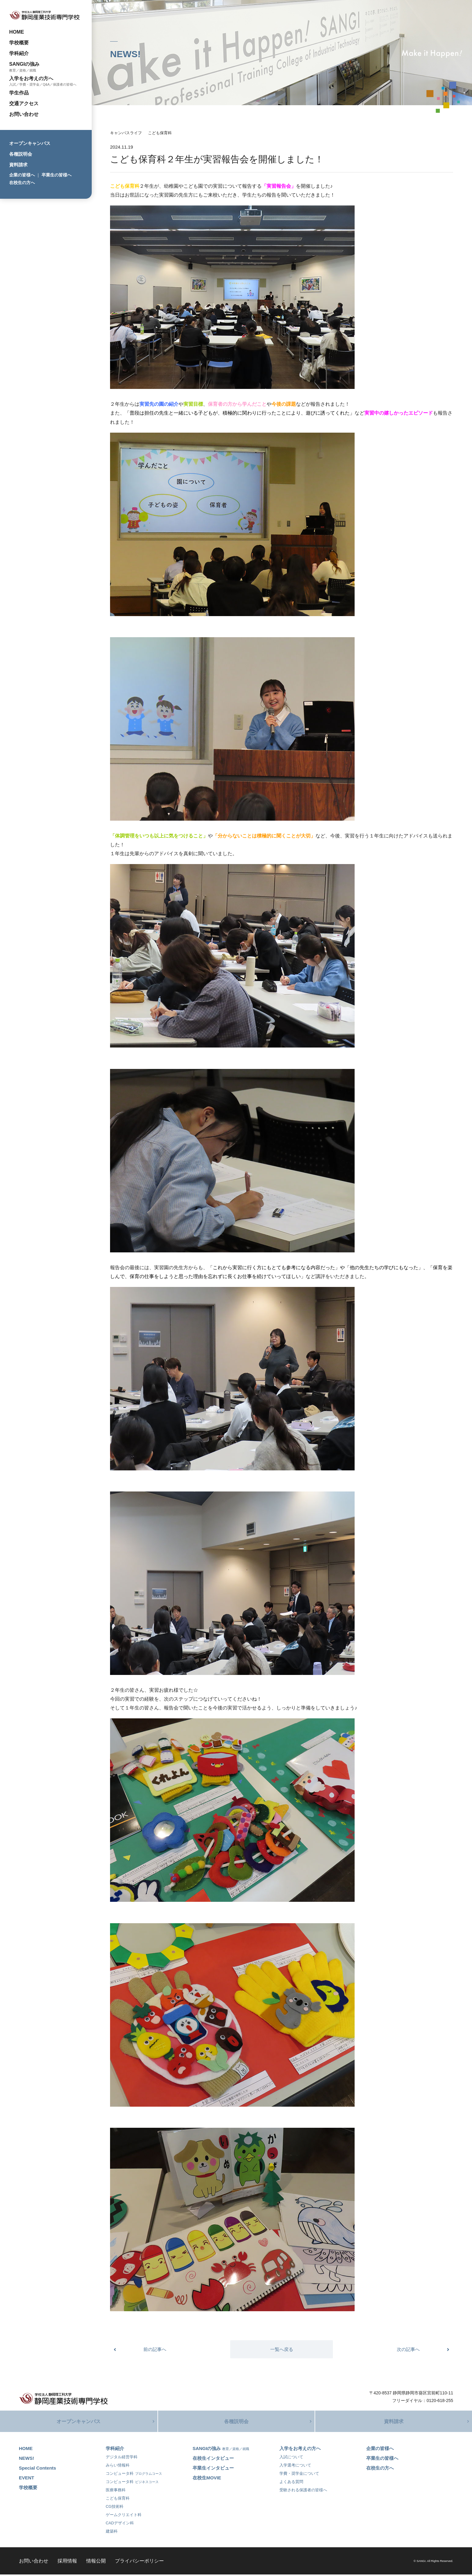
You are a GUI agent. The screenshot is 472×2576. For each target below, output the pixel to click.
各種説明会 (20, 154)
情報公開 (96, 2562)
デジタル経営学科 (122, 2458)
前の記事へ (154, 2349)
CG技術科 (115, 2508)
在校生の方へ (22, 182)
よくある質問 (291, 2483)
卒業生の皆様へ (57, 174)
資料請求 (18, 164)
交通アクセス (24, 103)
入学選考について (295, 2466)
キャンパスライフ (126, 133)
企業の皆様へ (22, 174)
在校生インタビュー (213, 2459)
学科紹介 (19, 53)
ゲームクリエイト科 (124, 2516)
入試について (291, 2458)
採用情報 (67, 2562)
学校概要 (19, 42)
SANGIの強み (24, 64)
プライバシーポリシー (139, 2562)
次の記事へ (408, 2349)
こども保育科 (160, 133)
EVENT (26, 2479)
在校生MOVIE (207, 2479)
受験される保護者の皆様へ (303, 2491)
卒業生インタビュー (213, 2469)
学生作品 (19, 92)
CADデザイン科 (120, 2524)
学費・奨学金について (299, 2475)
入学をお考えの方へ (31, 78)
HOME (16, 32)
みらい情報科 (118, 2466)
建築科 (112, 2532)
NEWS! (26, 2459)
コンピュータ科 (134, 2475)
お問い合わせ (24, 114)
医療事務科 (116, 2491)
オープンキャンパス (29, 143)
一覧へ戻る (281, 2349)
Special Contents (37, 2469)
